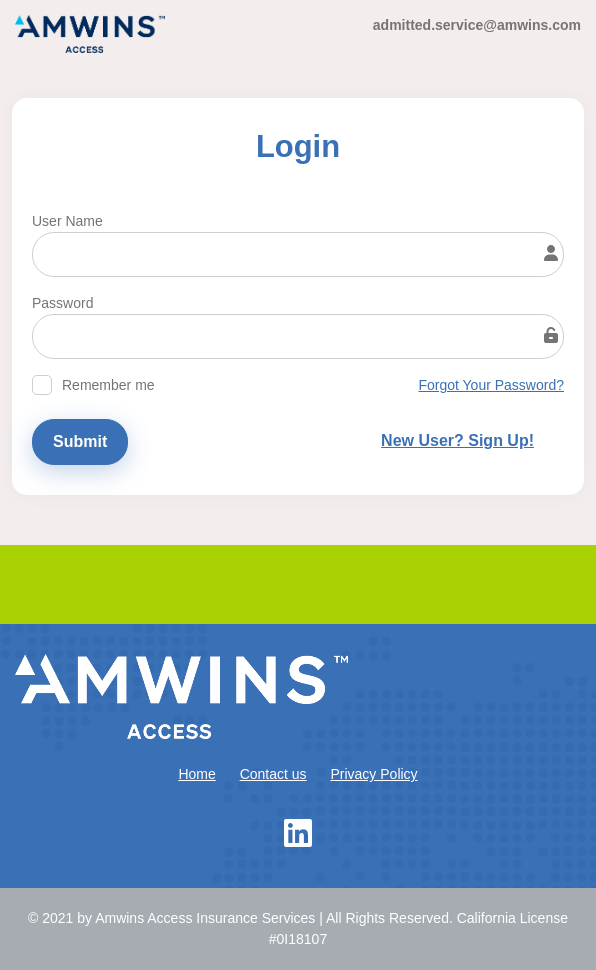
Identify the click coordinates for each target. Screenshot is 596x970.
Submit (80, 441)
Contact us (273, 774)
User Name (67, 221)
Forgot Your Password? (491, 385)
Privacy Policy (373, 774)
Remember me (108, 385)
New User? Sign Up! (457, 440)
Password (62, 303)
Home (196, 774)
